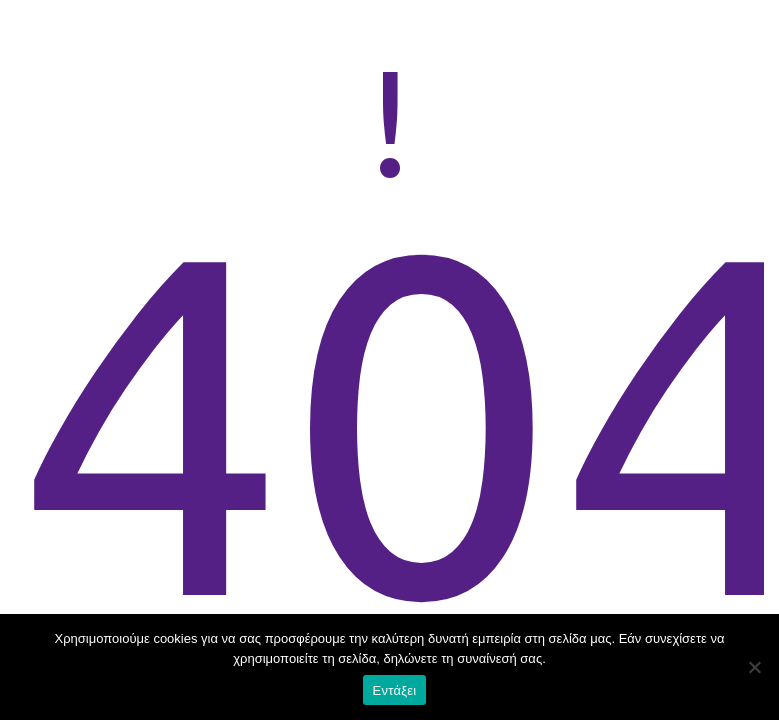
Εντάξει (395, 690)
